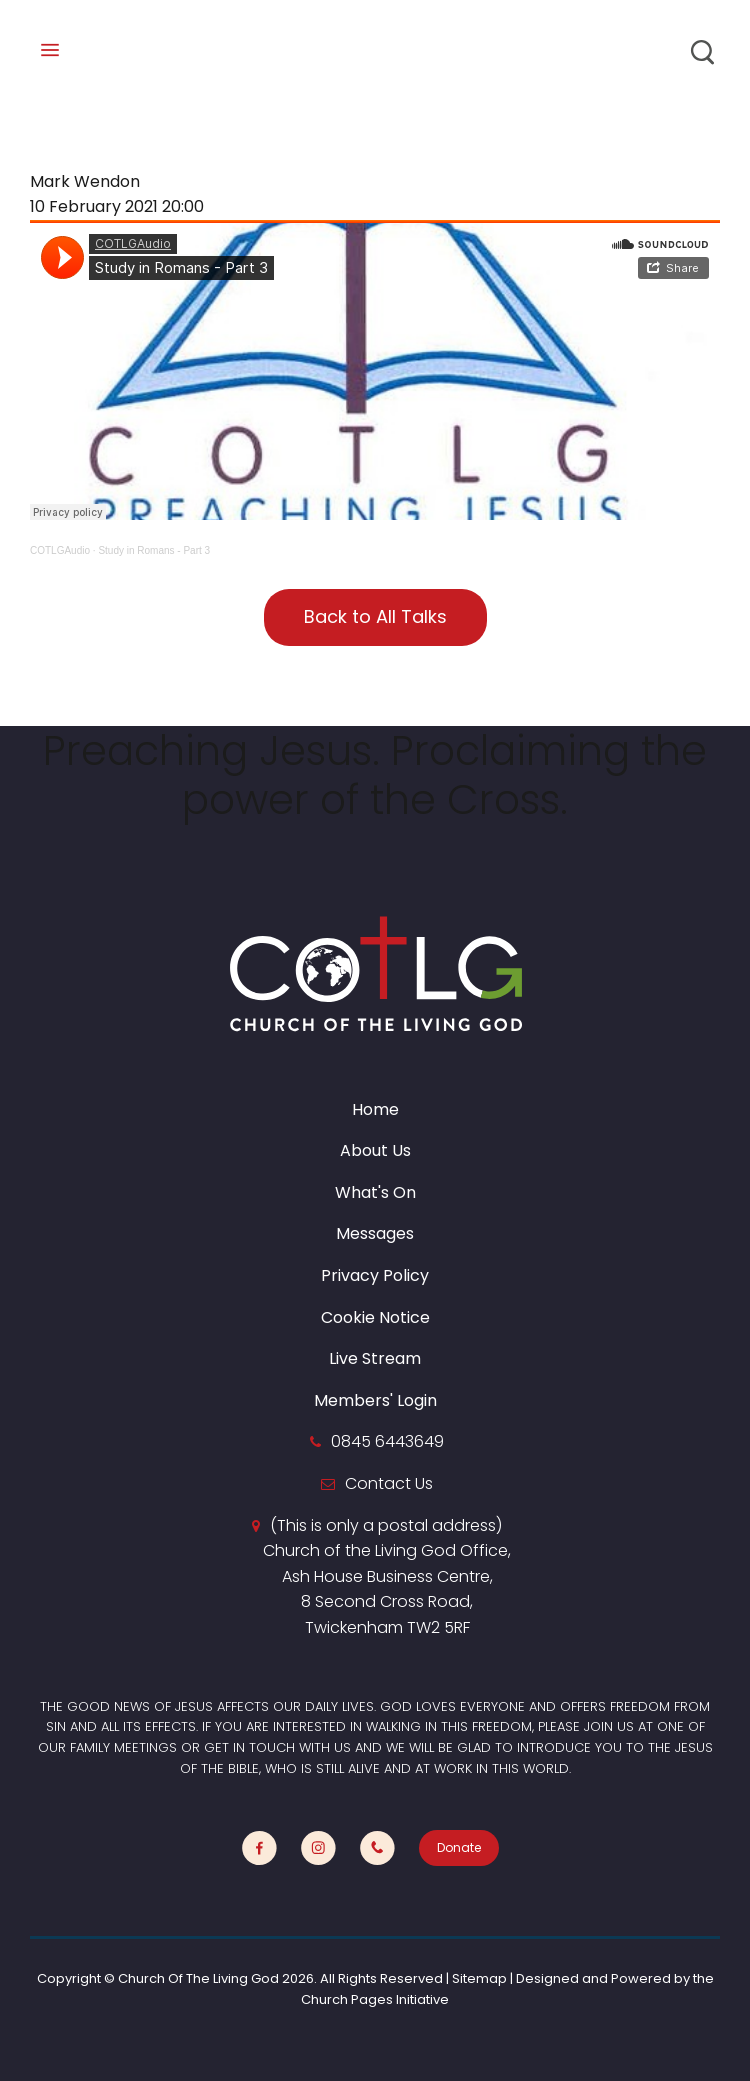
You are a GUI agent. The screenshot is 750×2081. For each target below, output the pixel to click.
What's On (375, 1192)
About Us (375, 1150)
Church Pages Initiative (375, 1999)
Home (375, 1109)
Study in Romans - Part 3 (154, 550)
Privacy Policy (375, 1275)
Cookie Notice (375, 1317)
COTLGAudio (60, 550)
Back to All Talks (375, 616)
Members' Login (375, 1400)
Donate (459, 1847)
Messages (375, 1233)
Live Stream (375, 1358)
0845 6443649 (387, 1441)
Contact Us (389, 1483)
